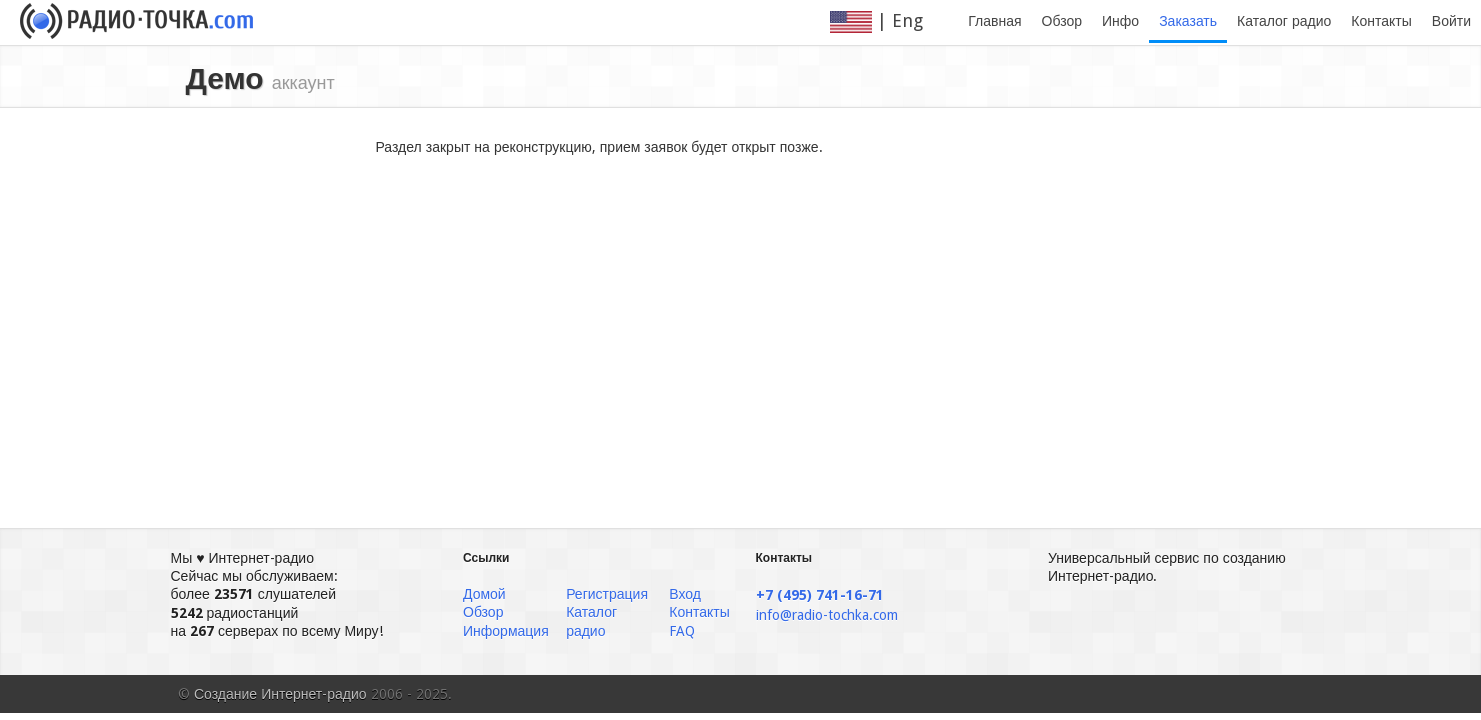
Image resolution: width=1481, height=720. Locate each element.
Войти (1451, 21)
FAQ (682, 631)
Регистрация (607, 594)
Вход (685, 594)
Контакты (1381, 21)
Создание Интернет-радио (280, 694)
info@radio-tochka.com (827, 615)
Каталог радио (1284, 21)
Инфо (1120, 21)
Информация (506, 631)
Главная (994, 21)
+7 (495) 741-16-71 (820, 595)
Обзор (1062, 21)
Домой (484, 594)
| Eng (889, 21)
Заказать (1188, 21)
